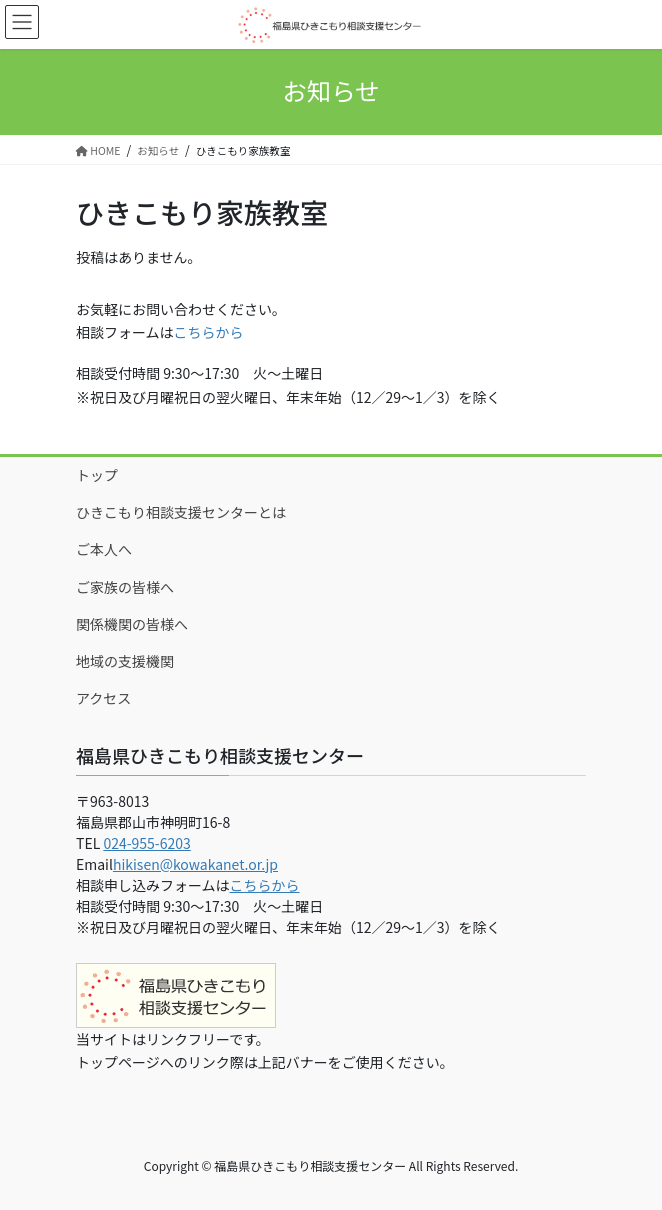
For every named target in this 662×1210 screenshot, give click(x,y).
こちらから (209, 332)
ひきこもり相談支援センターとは (181, 512)
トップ (97, 475)
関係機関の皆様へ (132, 624)
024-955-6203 (146, 843)
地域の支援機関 (125, 661)
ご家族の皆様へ (125, 587)
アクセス (103, 698)
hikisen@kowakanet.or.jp (195, 864)
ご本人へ (104, 549)
